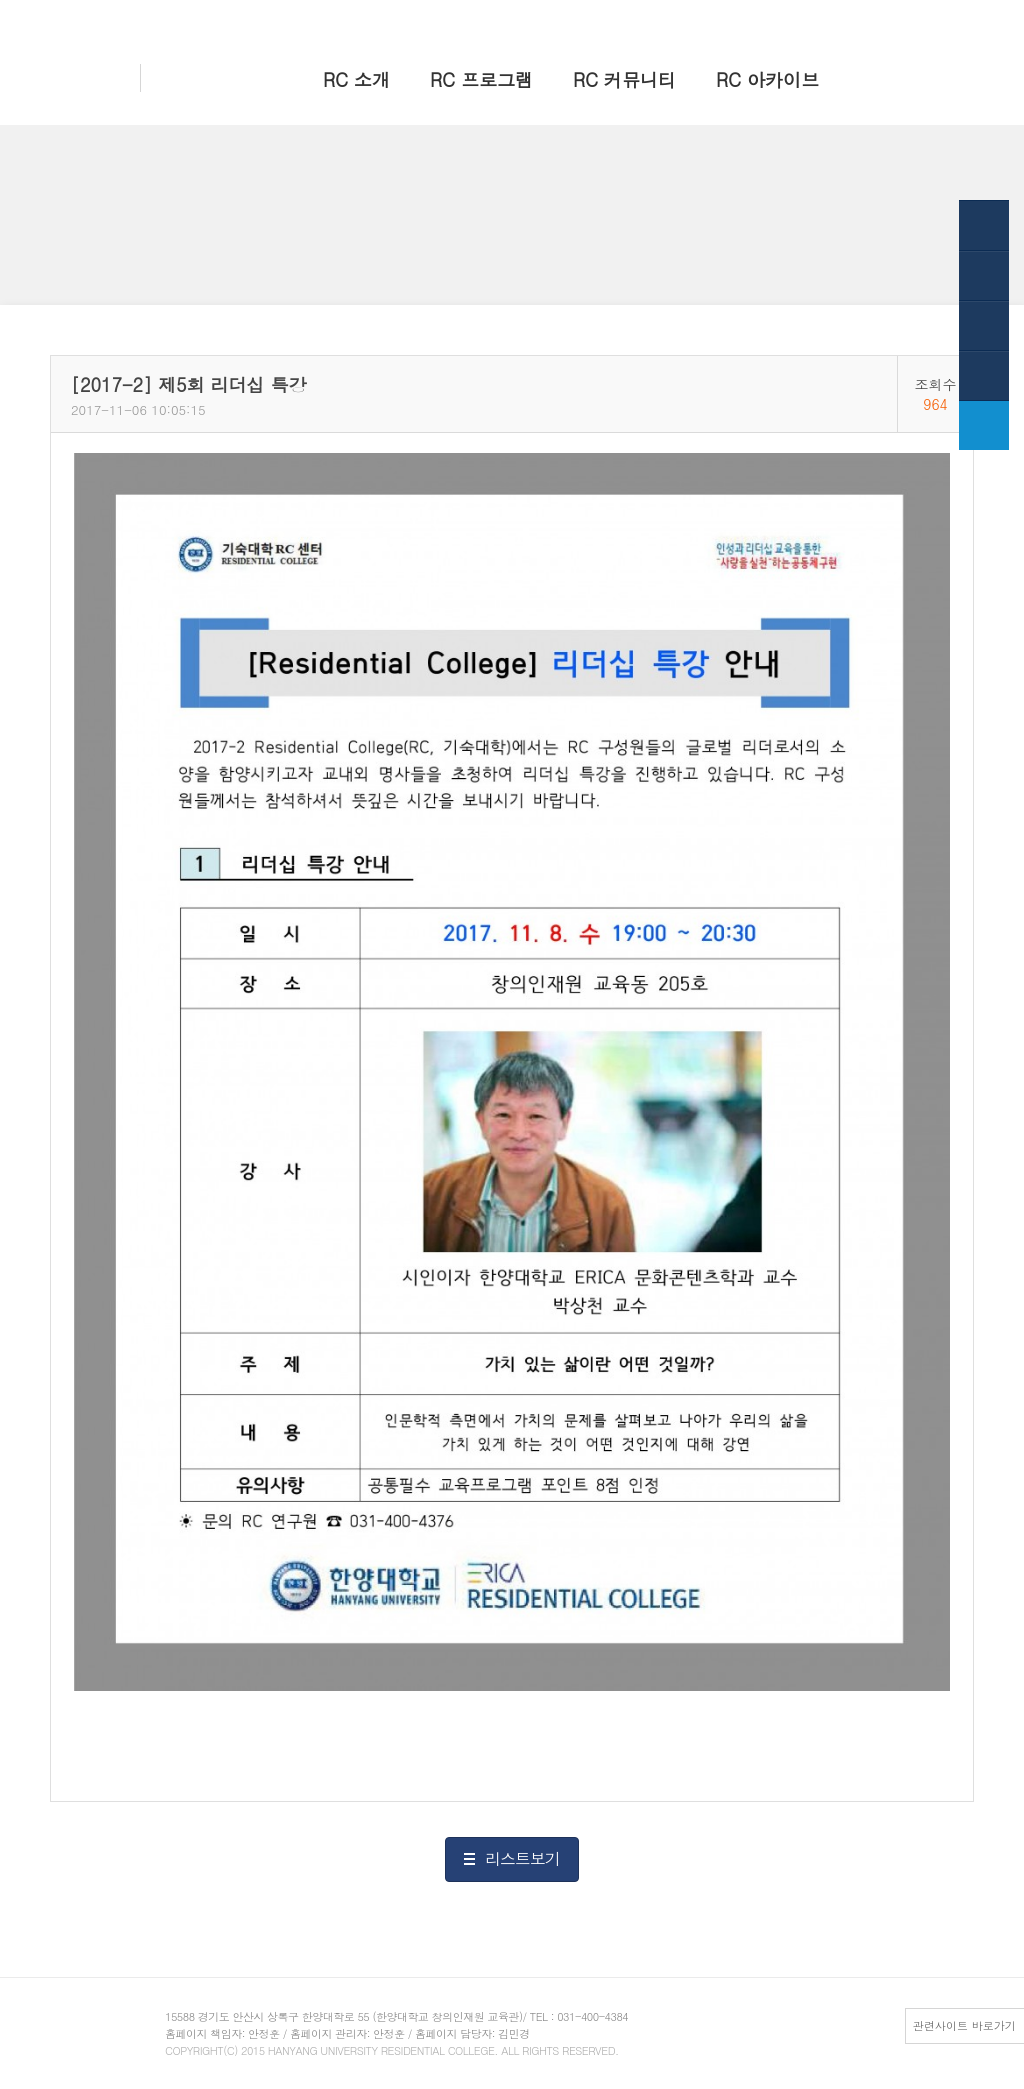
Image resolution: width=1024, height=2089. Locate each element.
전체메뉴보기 (943, 17)
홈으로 (744, 17)
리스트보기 (522, 1858)
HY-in (875, 17)
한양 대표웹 (810, 17)
